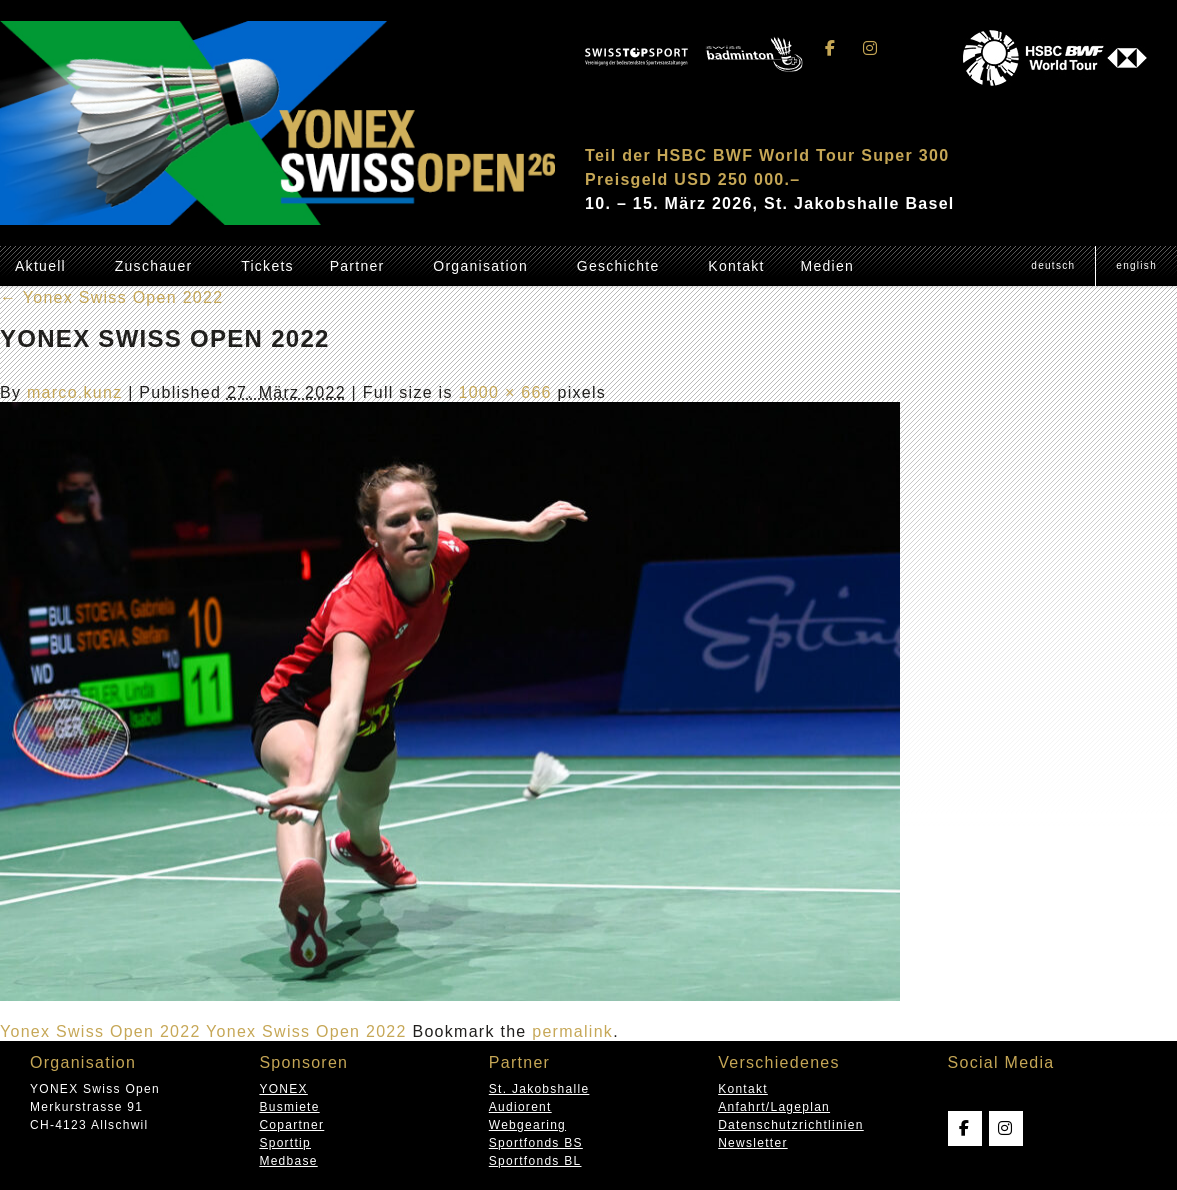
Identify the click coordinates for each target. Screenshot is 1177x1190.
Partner (357, 266)
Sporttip (285, 1143)
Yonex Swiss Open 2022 (111, 297)
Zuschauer (154, 266)
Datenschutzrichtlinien (791, 1125)
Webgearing (527, 1125)
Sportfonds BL (535, 1161)
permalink (572, 1031)
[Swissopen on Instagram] (870, 48)
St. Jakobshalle (539, 1089)
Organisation (480, 266)
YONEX (283, 1089)
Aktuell (40, 266)
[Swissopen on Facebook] (831, 48)
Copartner (291, 1125)
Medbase (288, 1161)
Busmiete (289, 1107)
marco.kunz (75, 392)
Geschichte (618, 266)
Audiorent (520, 1107)
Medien (827, 266)
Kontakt (736, 266)
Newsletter (752, 1143)
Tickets (267, 266)
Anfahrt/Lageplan (774, 1107)
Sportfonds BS (536, 1143)
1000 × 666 (504, 392)
